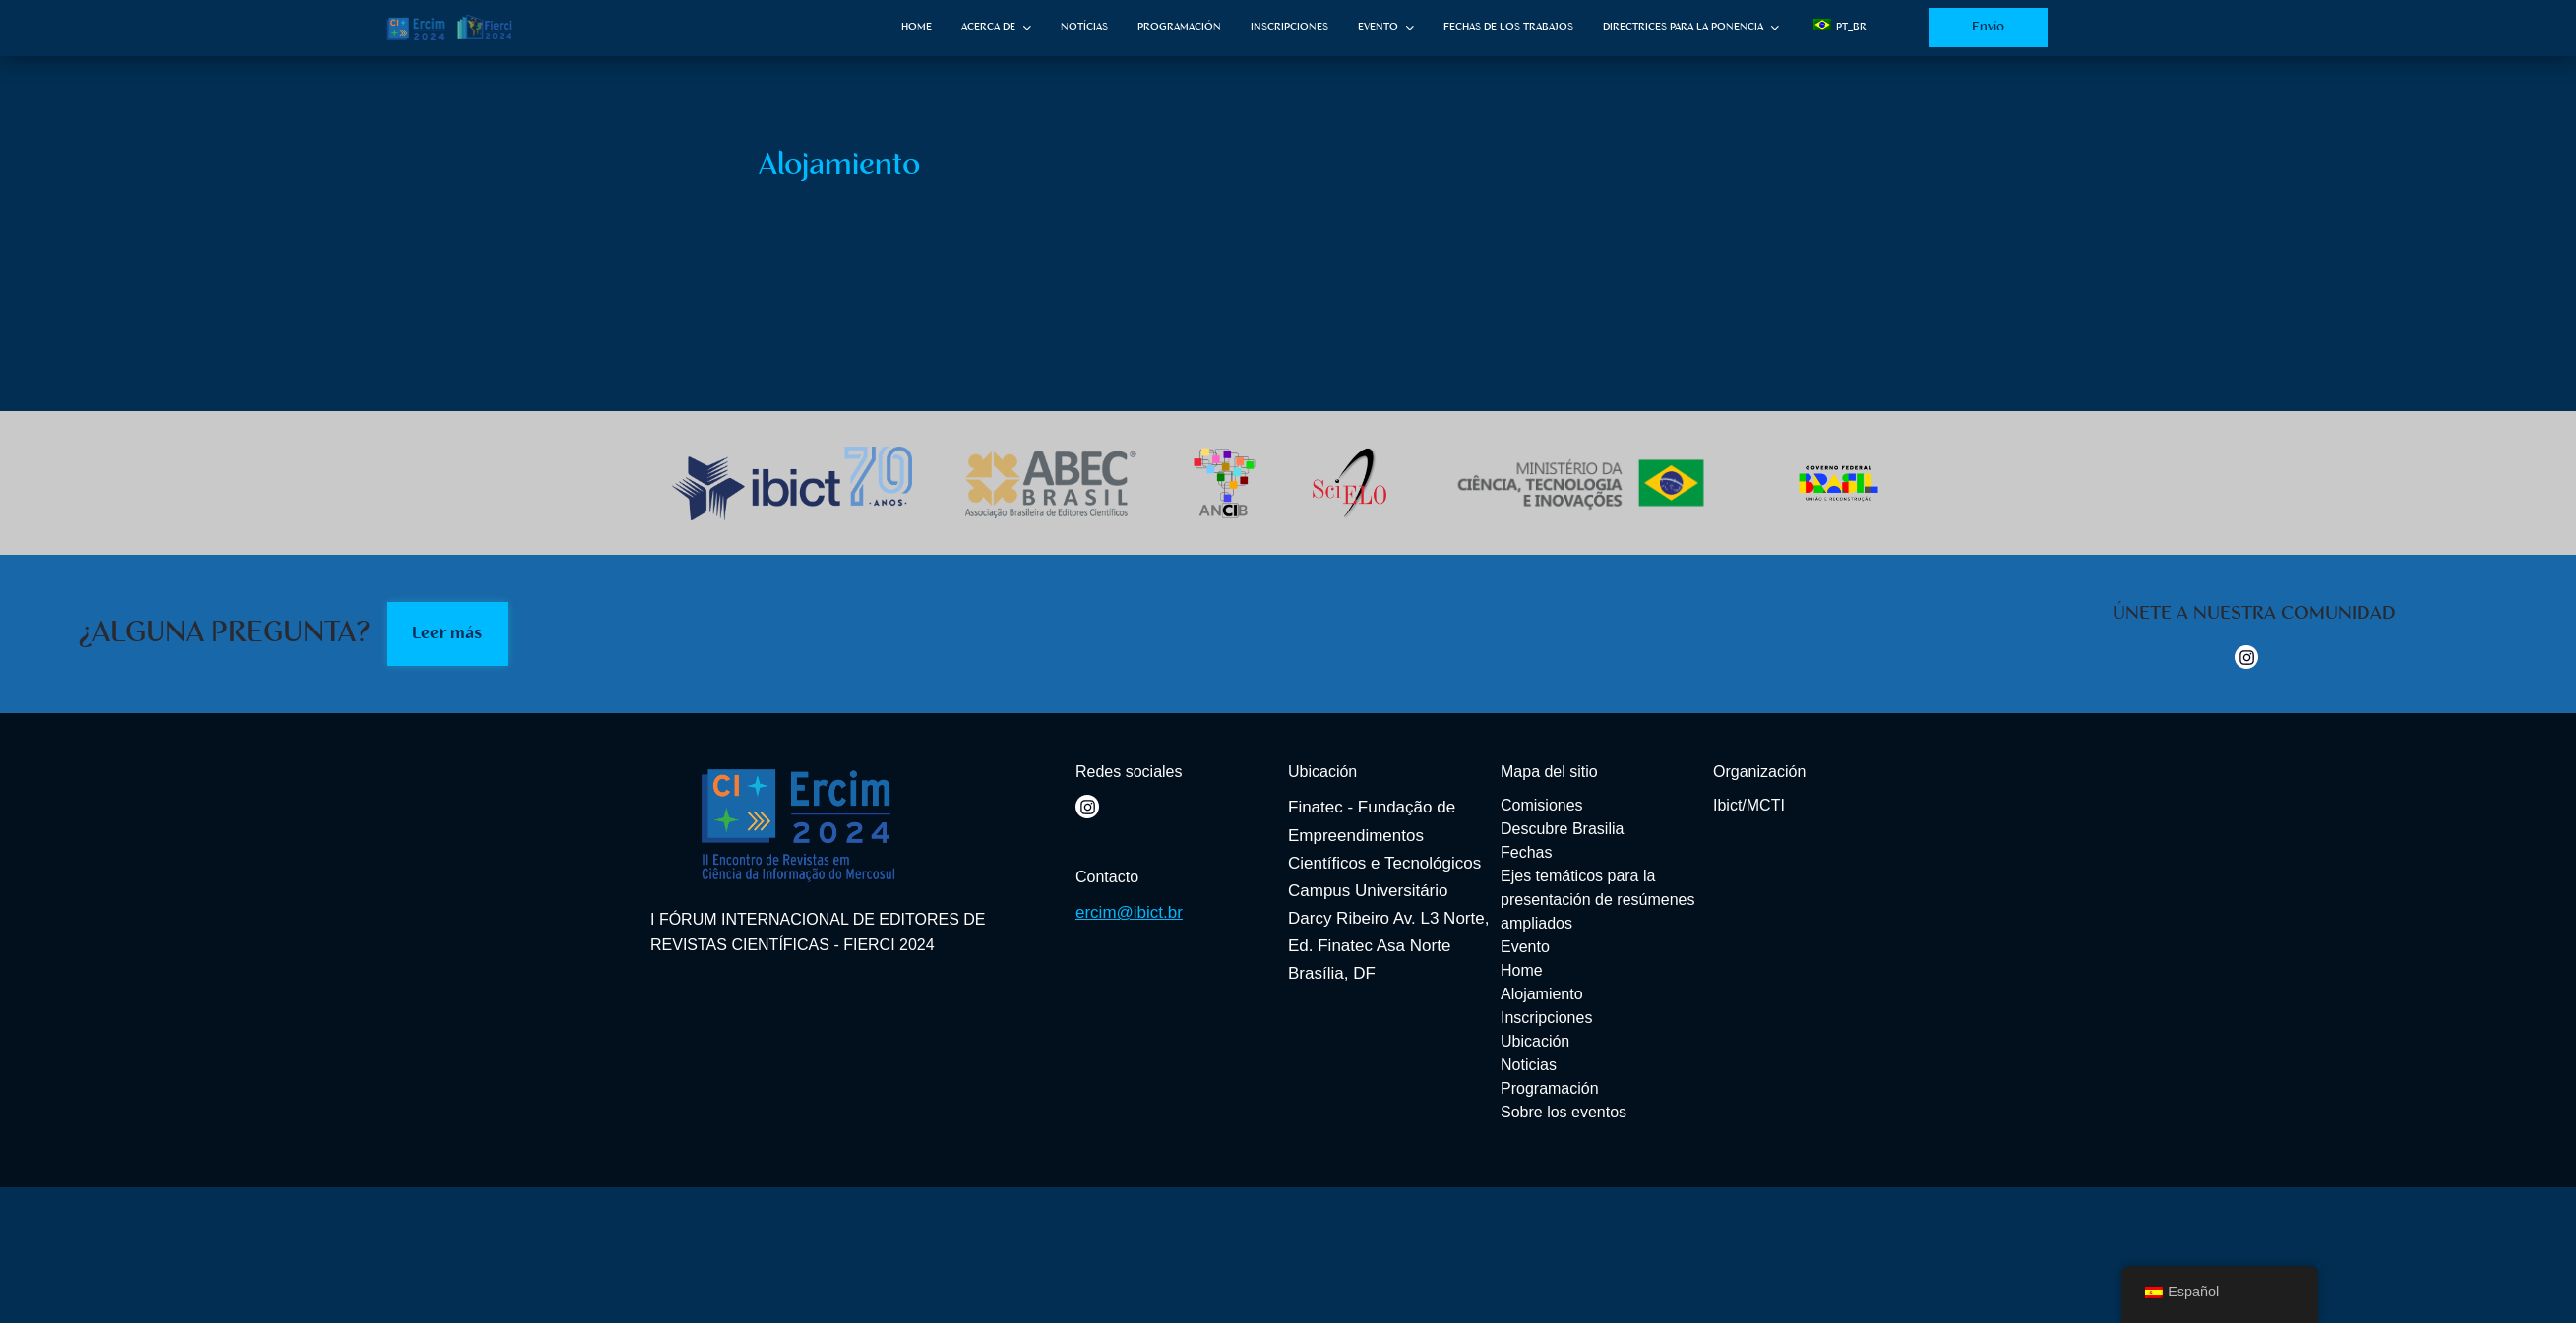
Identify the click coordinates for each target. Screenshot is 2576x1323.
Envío (1988, 27)
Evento (1525, 946)
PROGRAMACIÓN (1179, 27)
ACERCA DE (988, 27)
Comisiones (1542, 805)
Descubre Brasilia (1562, 828)
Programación (1550, 1088)
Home (1522, 970)
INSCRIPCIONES (1289, 27)
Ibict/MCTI (1749, 805)
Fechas (1526, 852)
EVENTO (1378, 27)
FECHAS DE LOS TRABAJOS (1508, 27)
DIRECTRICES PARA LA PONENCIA (1683, 27)
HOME (916, 27)
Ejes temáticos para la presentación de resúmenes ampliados (1597, 900)
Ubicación (1535, 1041)
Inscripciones (1546, 1017)
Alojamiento (1542, 994)
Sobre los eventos (1563, 1112)
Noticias (1529, 1064)
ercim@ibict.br (1129, 912)
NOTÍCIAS (1084, 27)
